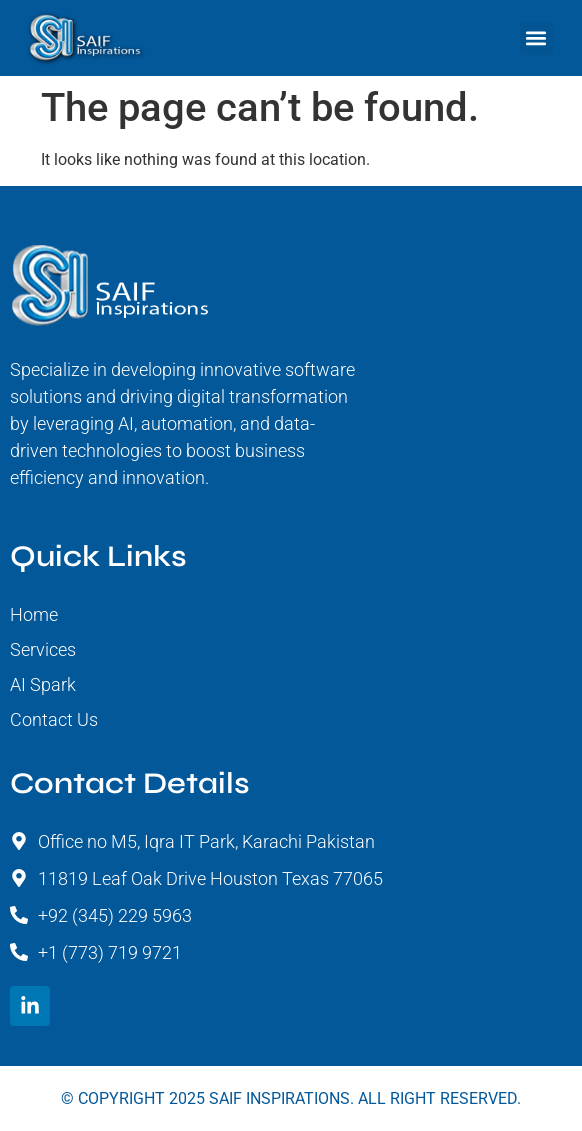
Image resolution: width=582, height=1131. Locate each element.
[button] (536, 38)
